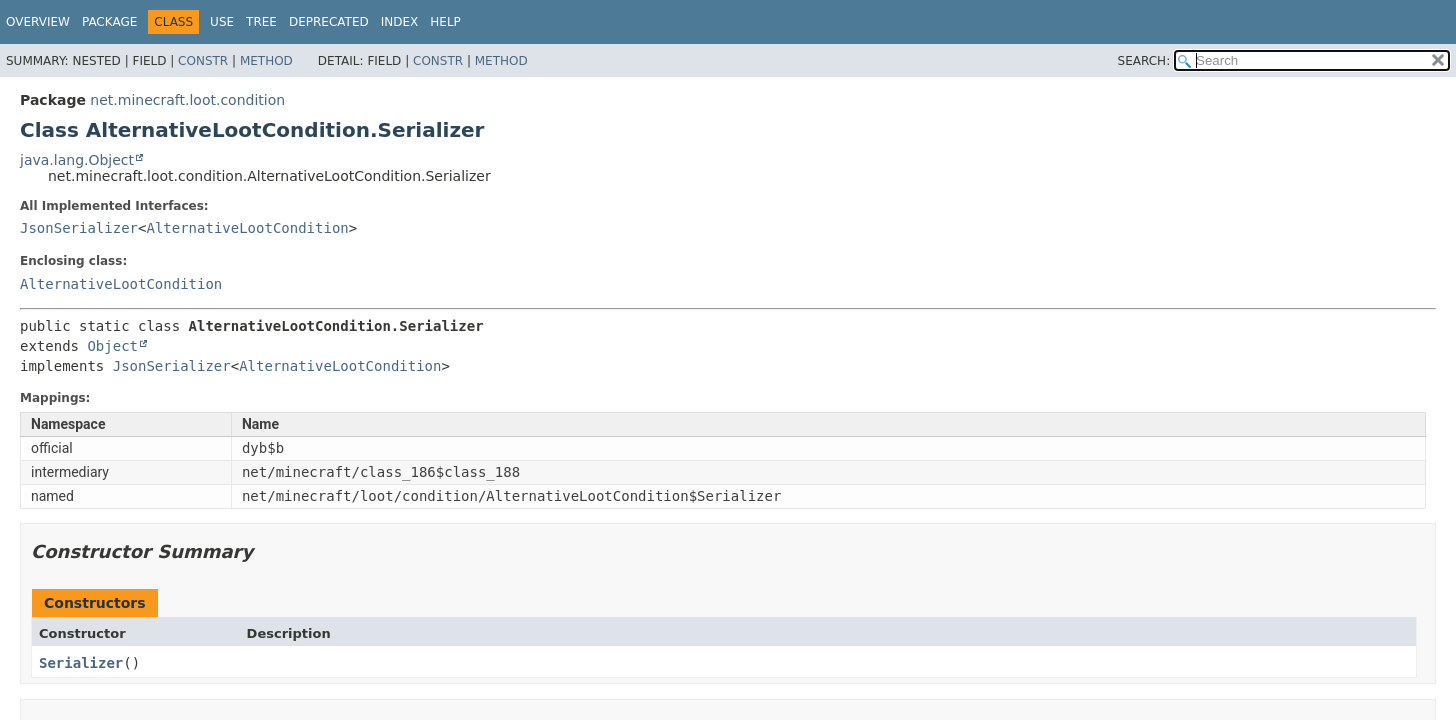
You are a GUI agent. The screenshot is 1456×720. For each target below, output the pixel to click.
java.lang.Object (77, 160)
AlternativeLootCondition (247, 228)
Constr (203, 61)
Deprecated (329, 22)
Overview (38, 22)
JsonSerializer (79, 228)
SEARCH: (1144, 61)
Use (222, 22)
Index (400, 22)
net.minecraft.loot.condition (187, 100)
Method (266, 61)
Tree (261, 22)
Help (445, 22)
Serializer (81, 663)
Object (112, 346)
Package (109, 22)
